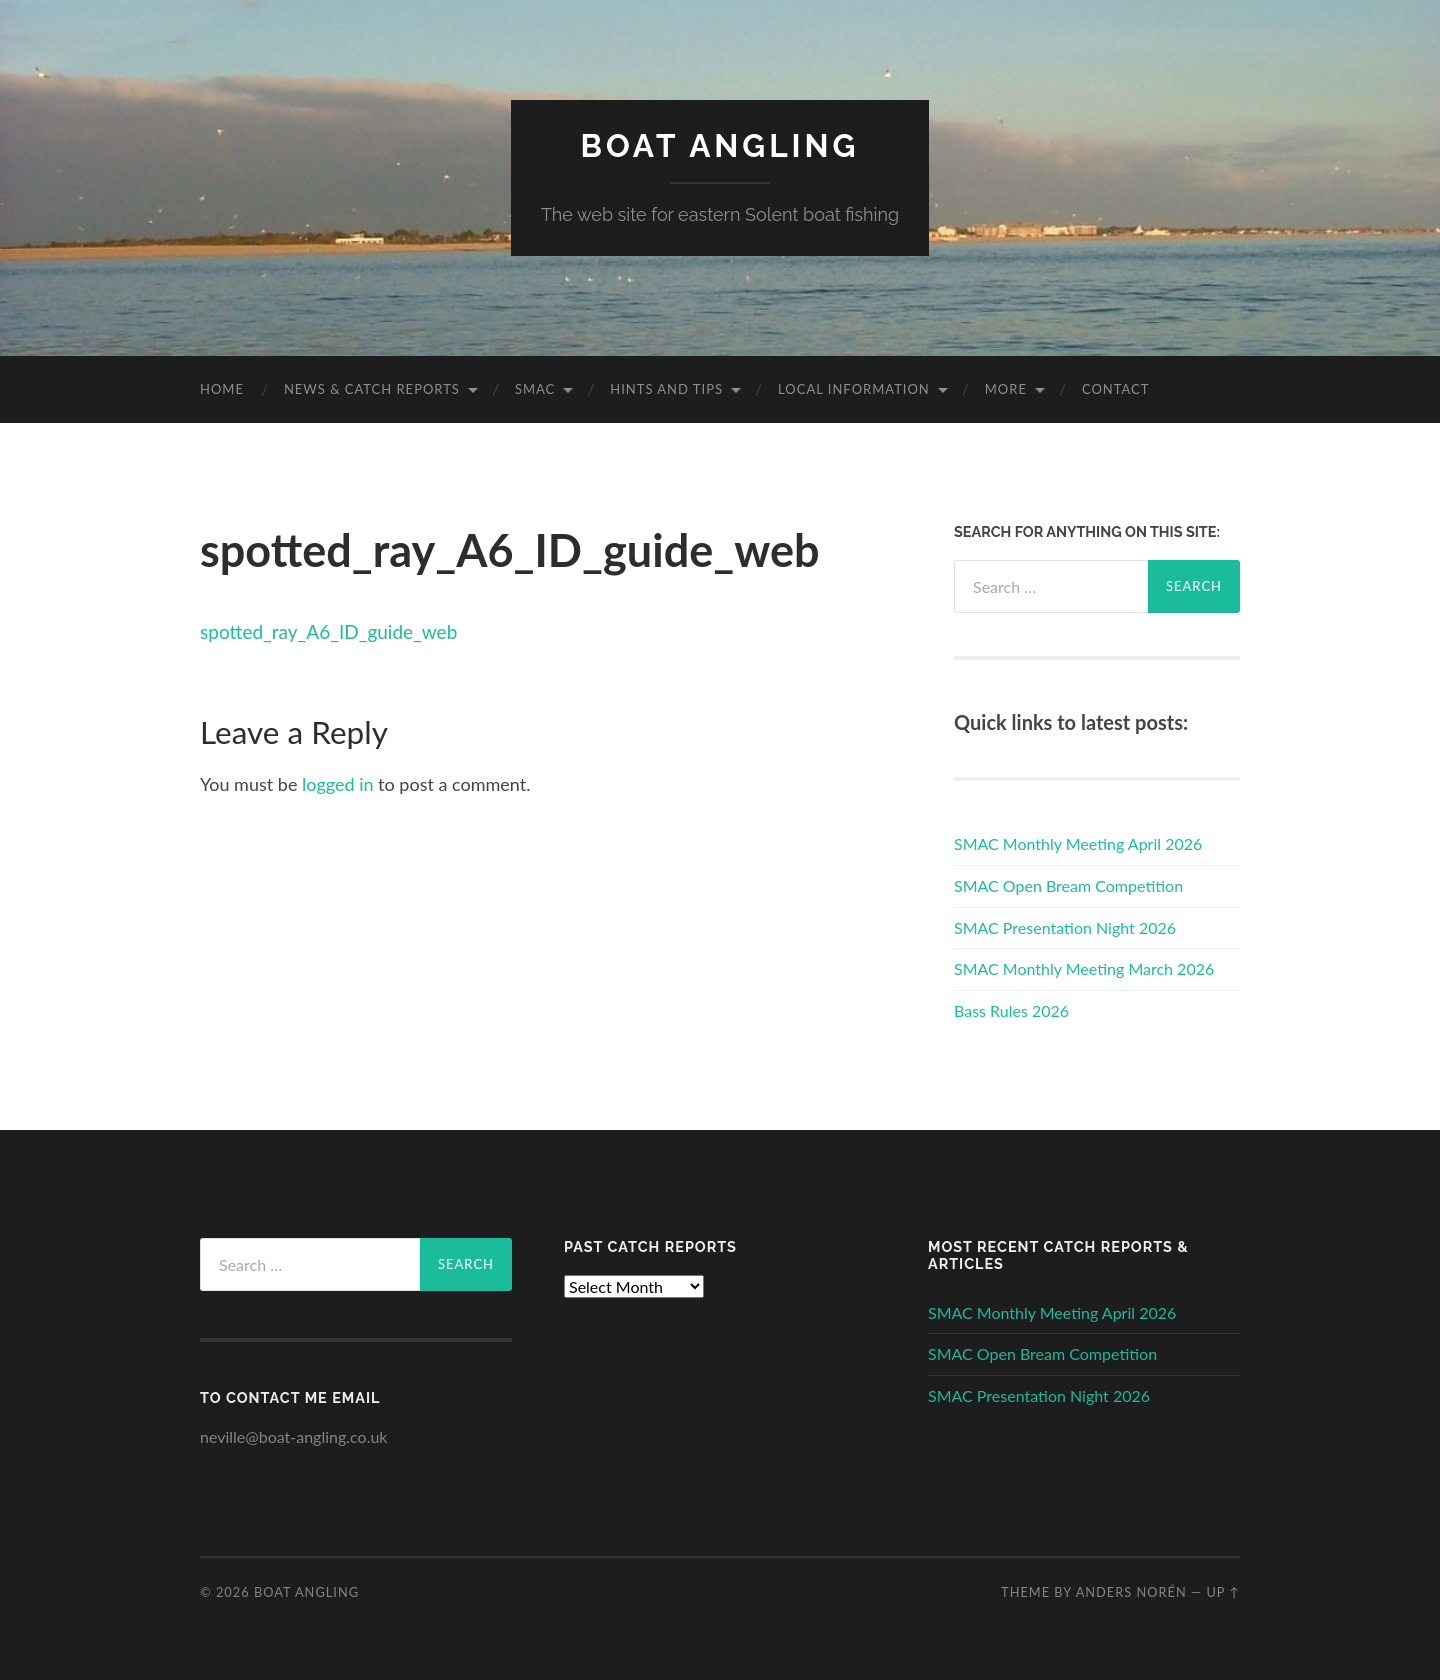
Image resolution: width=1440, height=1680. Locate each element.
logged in (338, 784)
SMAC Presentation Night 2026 (1065, 927)
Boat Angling (720, 145)
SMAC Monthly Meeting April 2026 (1078, 843)
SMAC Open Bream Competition (1068, 885)
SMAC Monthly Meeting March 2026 (1084, 968)
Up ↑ (1223, 1592)
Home (222, 389)
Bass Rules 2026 (1011, 1010)
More (1006, 389)
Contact (1116, 389)
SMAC (535, 389)
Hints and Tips (666, 389)
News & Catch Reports (372, 389)
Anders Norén (1131, 1592)
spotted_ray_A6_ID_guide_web (328, 631)
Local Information (854, 389)
